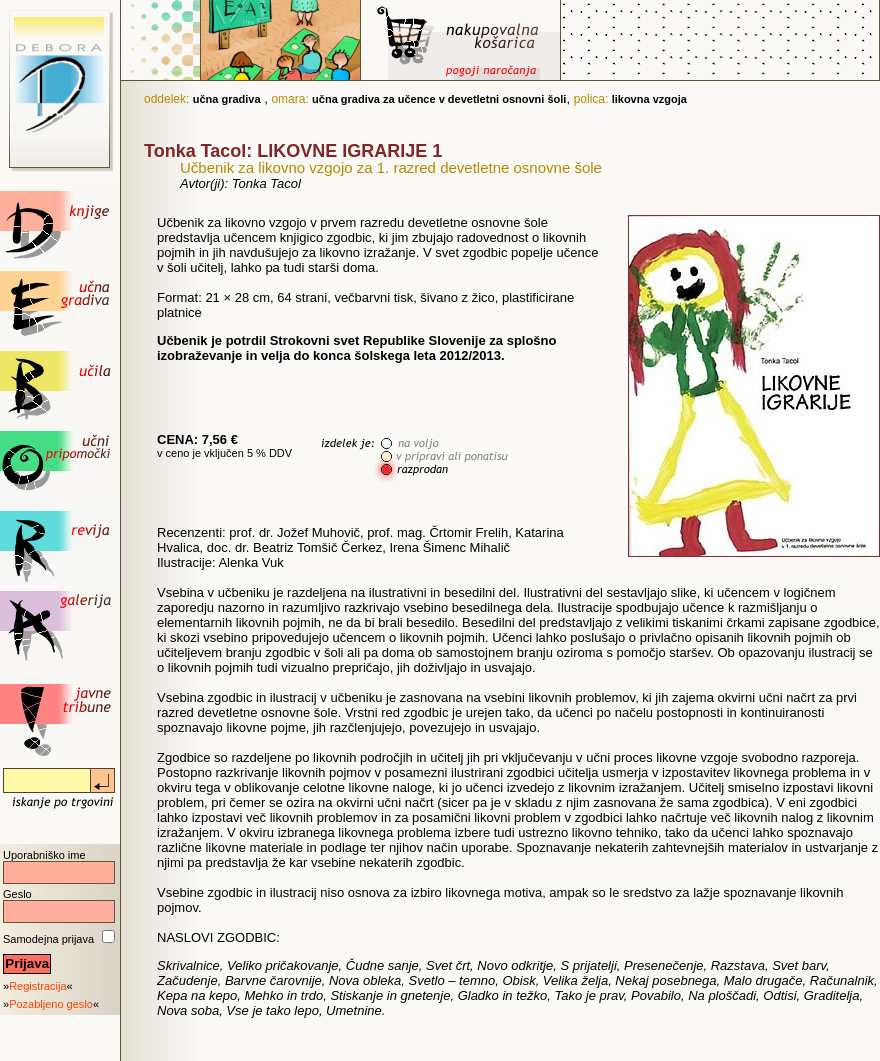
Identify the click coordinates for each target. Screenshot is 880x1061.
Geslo (17, 894)
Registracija (37, 986)
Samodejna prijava (48, 939)
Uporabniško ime (44, 855)
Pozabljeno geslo (51, 1004)
